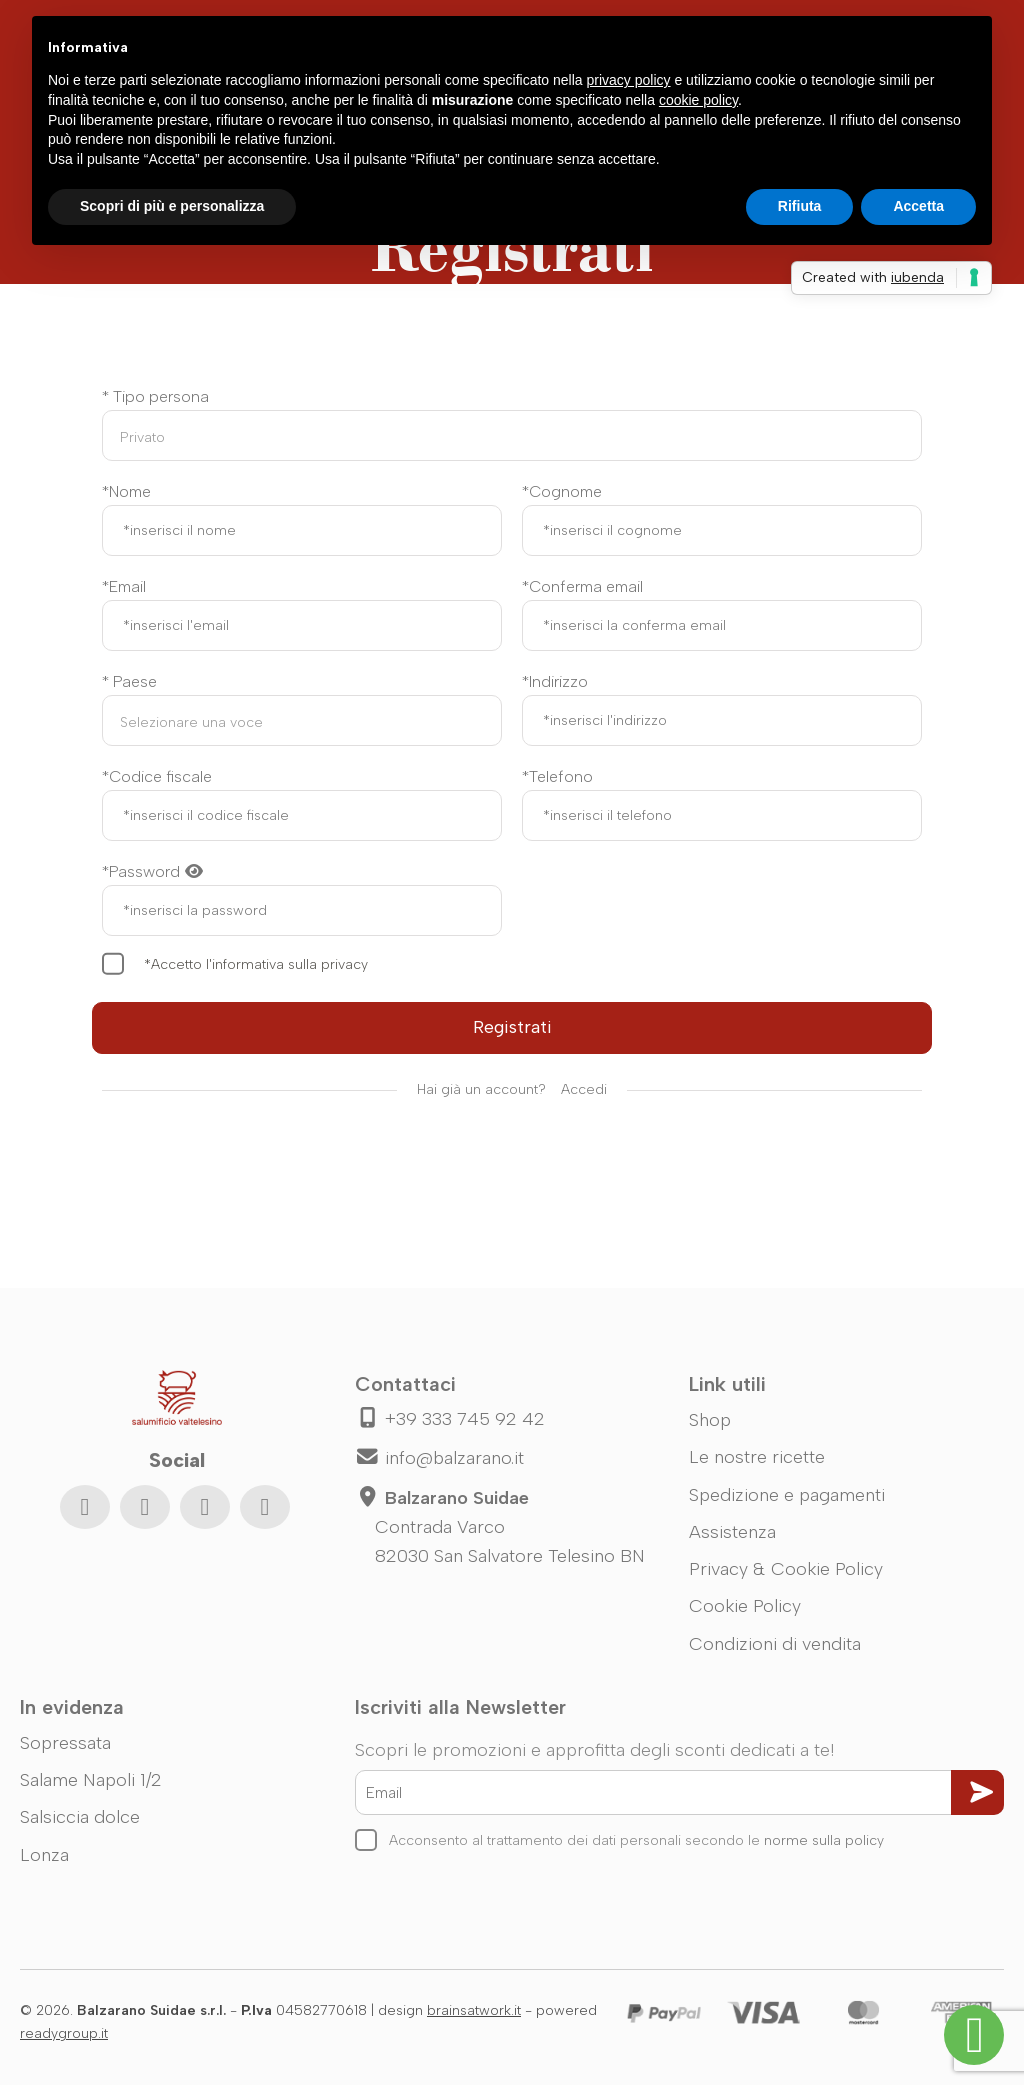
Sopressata (65, 1743)
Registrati (512, 1027)
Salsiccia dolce (80, 1817)
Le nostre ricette (757, 1457)
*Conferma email (582, 586)
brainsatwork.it (474, 2010)
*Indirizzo (555, 681)
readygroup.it (64, 2033)
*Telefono (557, 776)
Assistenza (732, 1532)
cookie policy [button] (698, 100)
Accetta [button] (918, 206)
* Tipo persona (155, 396)
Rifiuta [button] (800, 206)
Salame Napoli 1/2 (91, 1780)
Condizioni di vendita (775, 1644)
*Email (124, 586)
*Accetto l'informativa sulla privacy (256, 964)
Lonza (44, 1855)
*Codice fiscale (157, 776)
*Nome (126, 491)
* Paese (129, 681)
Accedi (584, 1089)
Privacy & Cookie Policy (786, 1569)
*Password (153, 871)
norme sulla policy (824, 1840)
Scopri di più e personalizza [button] (172, 206)
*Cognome (562, 491)
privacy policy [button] (629, 80)
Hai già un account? (512, 1090)
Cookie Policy (745, 1606)
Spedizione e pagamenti (787, 1495)
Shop (710, 1420)
